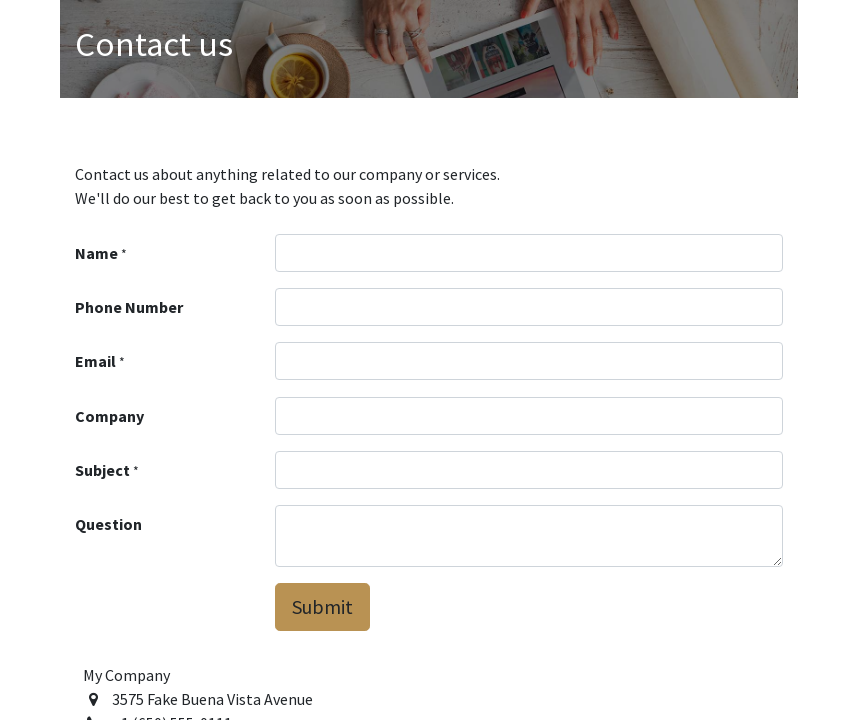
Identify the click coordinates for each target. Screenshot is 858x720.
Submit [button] (322, 606)
